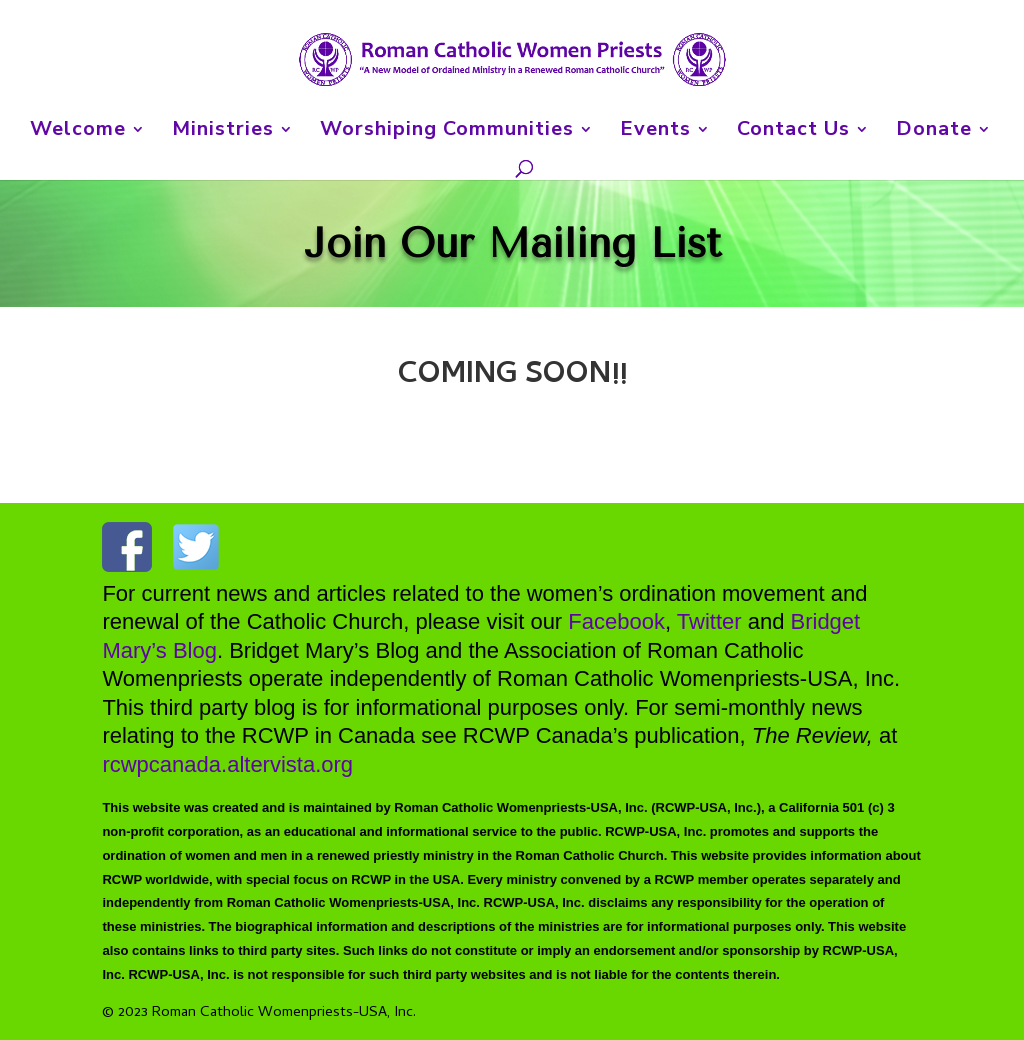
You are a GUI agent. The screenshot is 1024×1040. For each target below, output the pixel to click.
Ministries (223, 132)
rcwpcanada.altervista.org (227, 763)
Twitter (709, 622)
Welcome (78, 132)
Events (655, 132)
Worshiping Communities (447, 132)
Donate (934, 132)
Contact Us (793, 132)
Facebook (616, 622)
